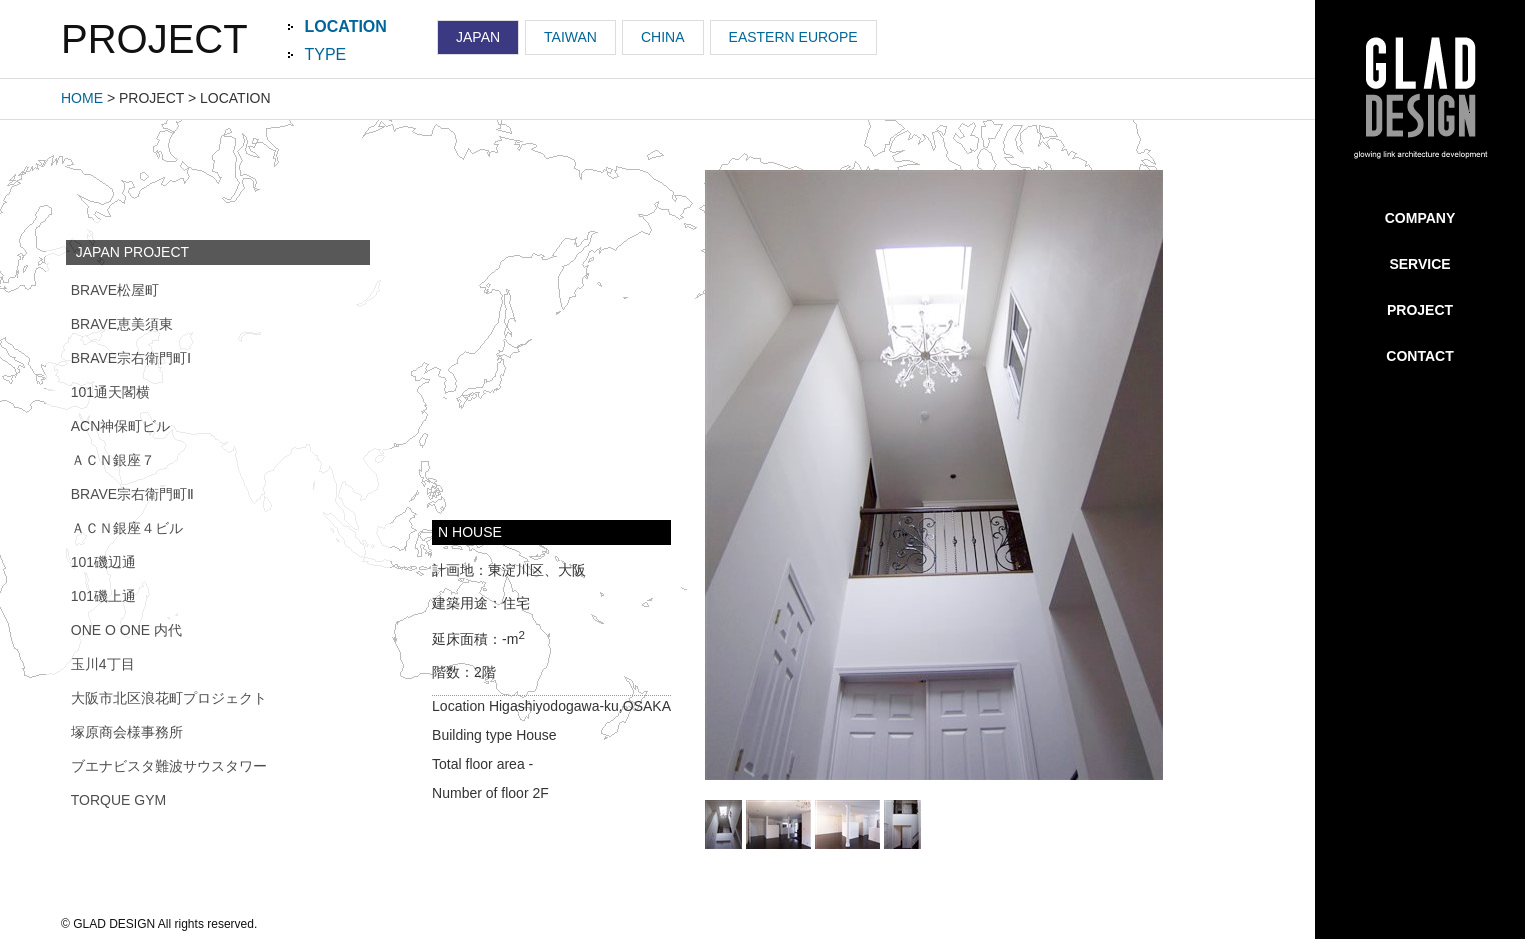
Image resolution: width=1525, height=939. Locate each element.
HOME (82, 98)
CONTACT (1419, 356)
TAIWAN (570, 37)
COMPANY (1420, 218)
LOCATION (346, 26)
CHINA (663, 37)
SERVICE (1419, 264)
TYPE (326, 54)
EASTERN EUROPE (793, 37)
